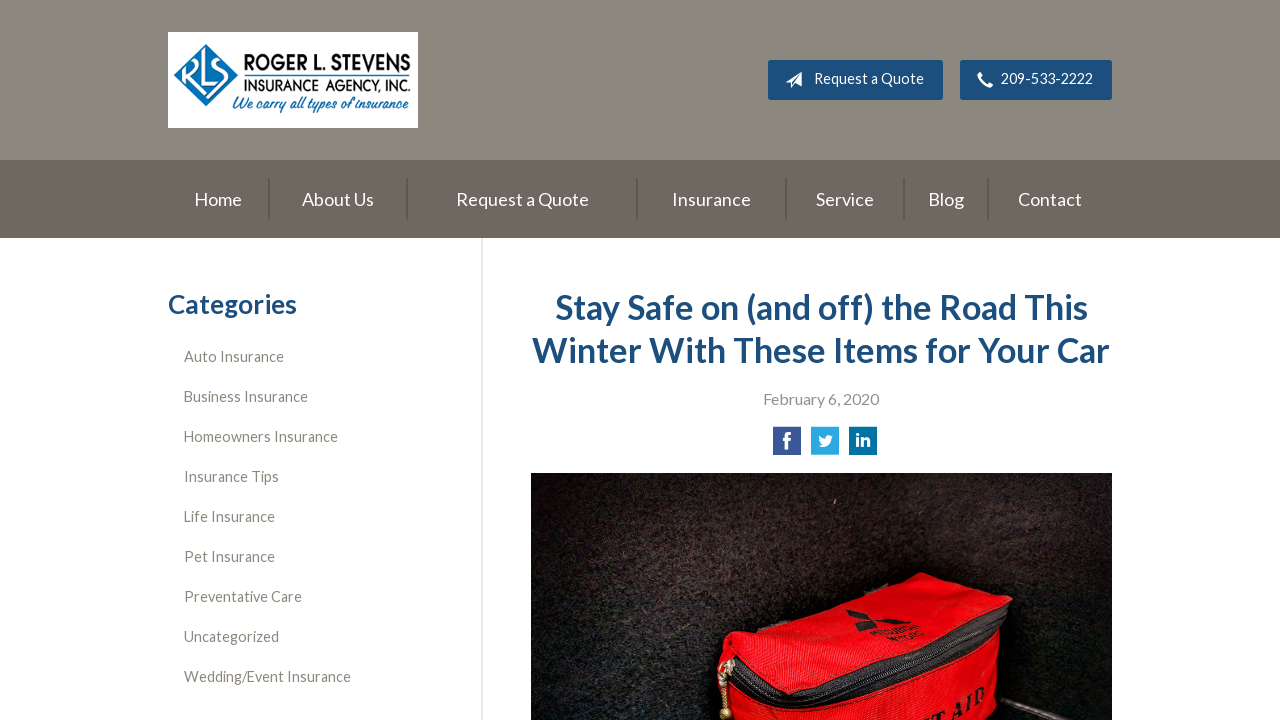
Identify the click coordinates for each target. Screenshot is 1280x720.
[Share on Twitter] (825, 446)
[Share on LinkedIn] (863, 446)
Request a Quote (850, 80)
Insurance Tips (231, 476)
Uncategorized (231, 636)
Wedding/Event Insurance (267, 676)
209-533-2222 (1031, 80)
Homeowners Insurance (261, 436)
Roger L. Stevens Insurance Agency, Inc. (293, 80)
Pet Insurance (229, 556)
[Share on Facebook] (787, 446)
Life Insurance (229, 516)
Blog (946, 199)
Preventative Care (243, 596)
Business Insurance (246, 396)
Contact (1050, 199)
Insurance (711, 199)
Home (218, 199)
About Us (338, 199)
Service (845, 199)
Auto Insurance (234, 356)
